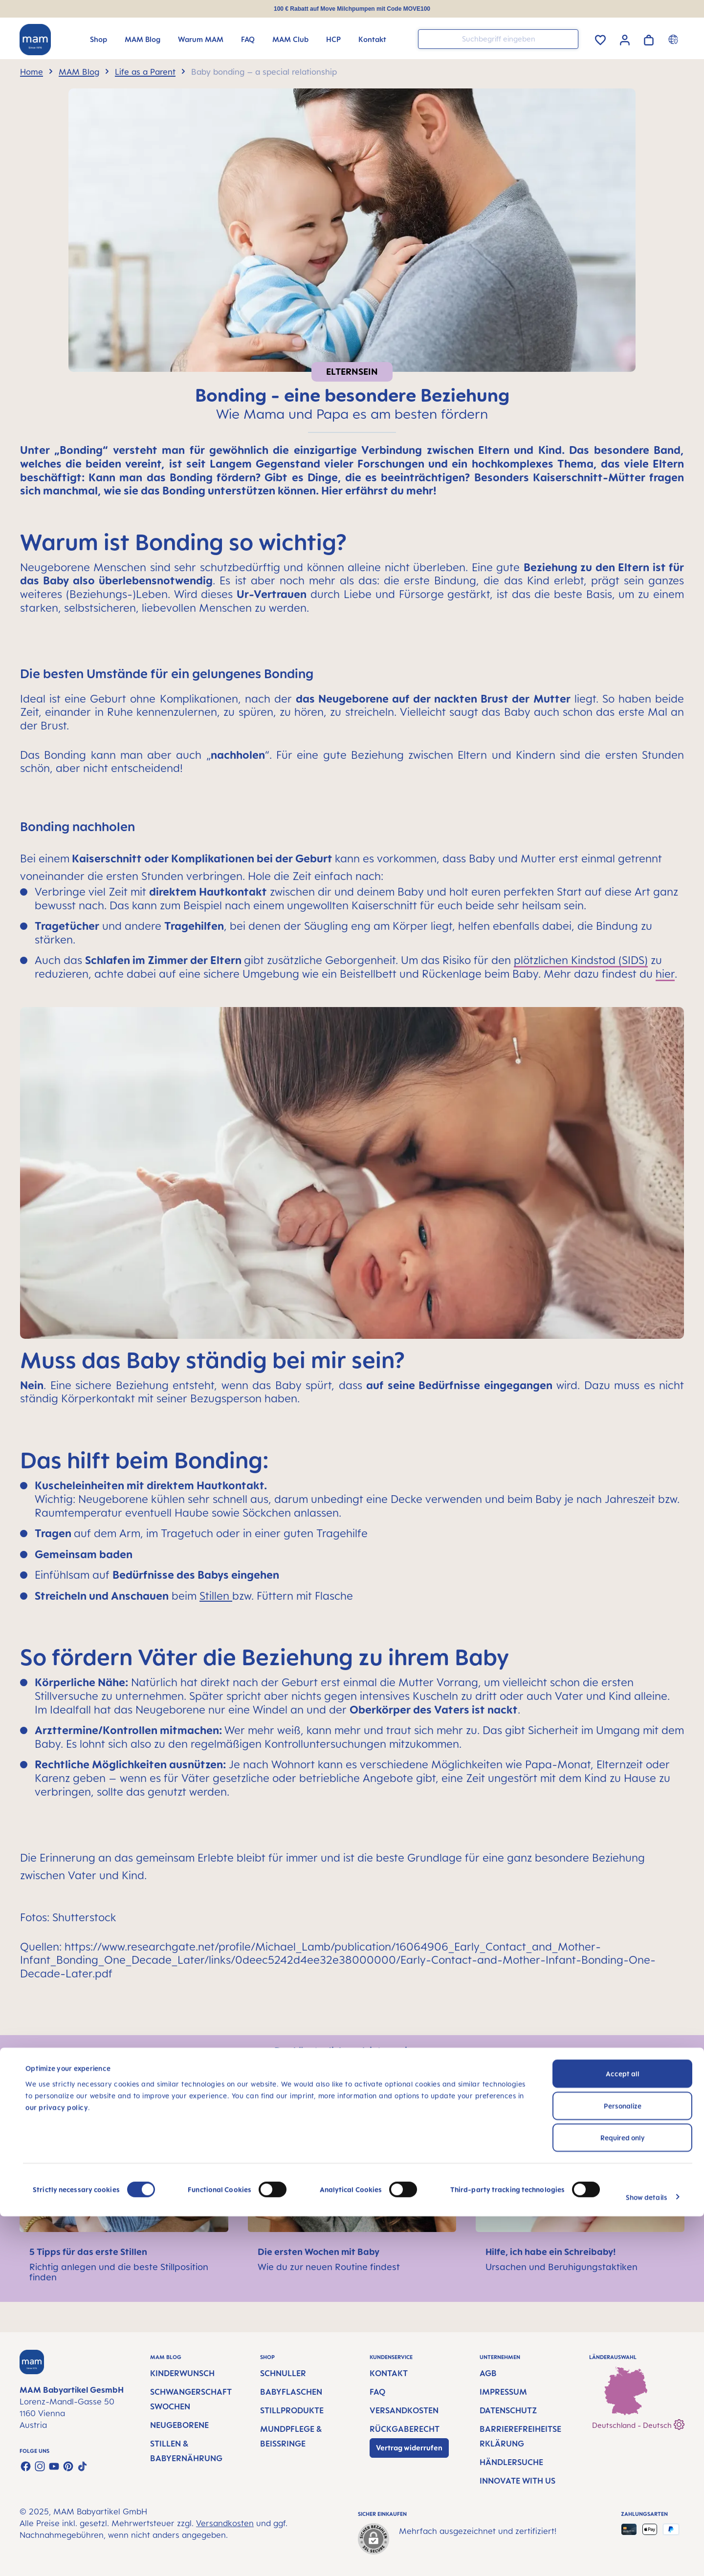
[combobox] (498, 39)
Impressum (503, 2392)
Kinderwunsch (182, 2373)
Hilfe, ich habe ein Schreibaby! (550, 2251)
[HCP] (333, 39)
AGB (488, 2373)
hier (665, 973)
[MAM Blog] (142, 39)
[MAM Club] (290, 39)
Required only (622, 2497)
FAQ (377, 2392)
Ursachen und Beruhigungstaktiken (561, 2266)
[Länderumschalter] (674, 39)
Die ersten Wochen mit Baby (318, 2251)
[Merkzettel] (600, 38)
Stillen (214, 1595)
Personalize (622, 2465)
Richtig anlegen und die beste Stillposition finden (118, 2271)
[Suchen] (568, 38)
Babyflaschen (291, 2392)
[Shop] (98, 39)
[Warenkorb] (648, 38)
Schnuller (283, 2373)
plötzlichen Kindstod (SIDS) (581, 959)
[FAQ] (248, 39)
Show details (646, 2557)
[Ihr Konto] (624, 38)
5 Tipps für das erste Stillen (88, 2251)
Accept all (622, 2433)
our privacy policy (56, 2466)
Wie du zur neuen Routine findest (329, 2266)
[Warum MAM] (200, 39)
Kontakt (389, 2373)
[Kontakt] (372, 39)
